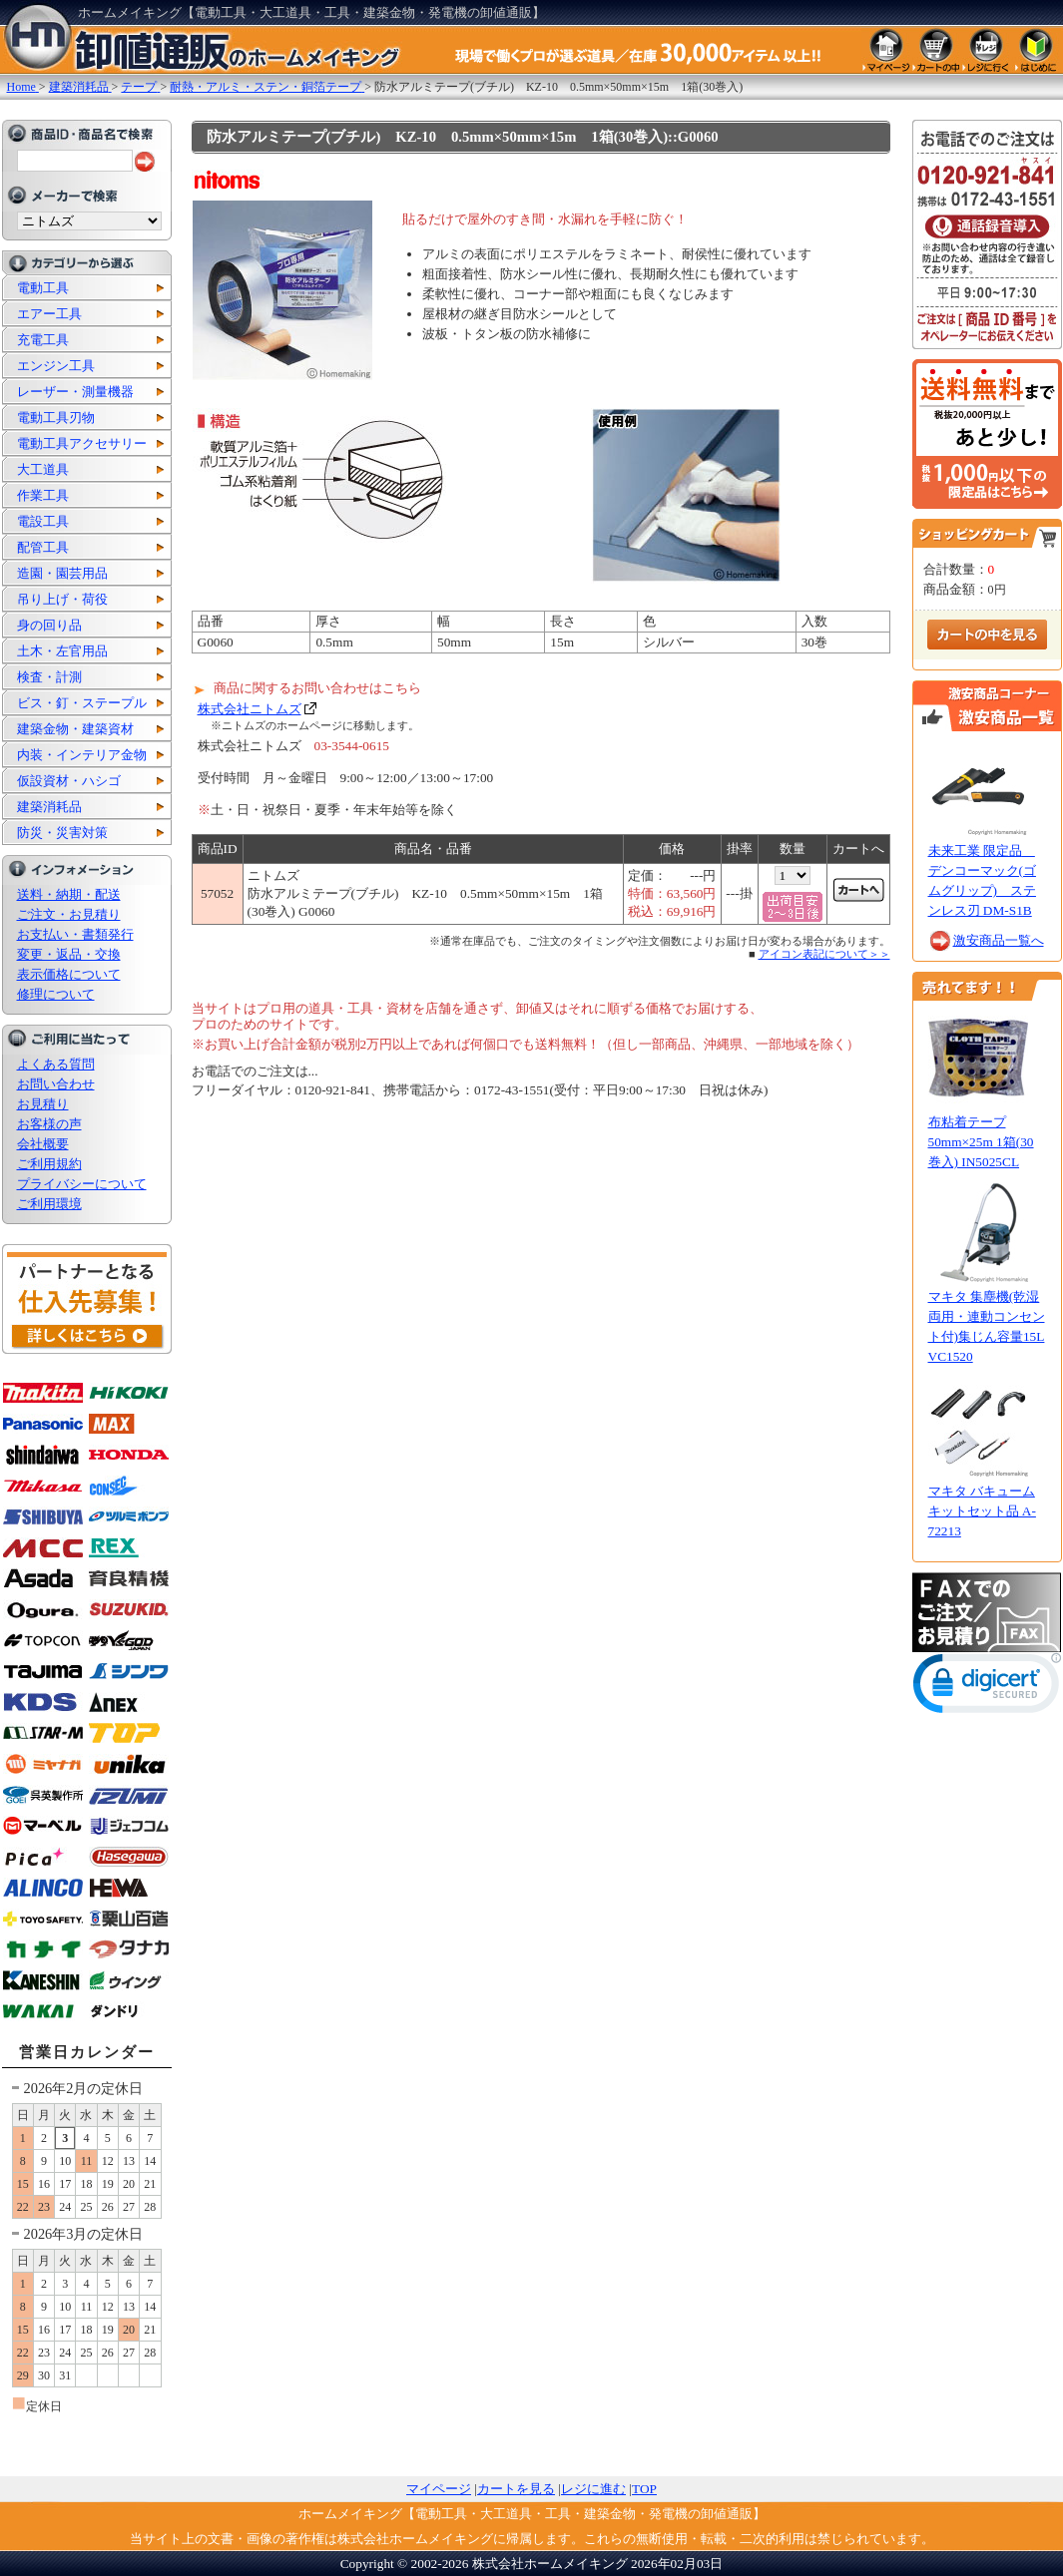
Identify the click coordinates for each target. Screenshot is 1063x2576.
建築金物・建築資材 (75, 728)
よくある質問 (56, 1064)
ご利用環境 (49, 1203)
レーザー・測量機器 (75, 391)
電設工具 (43, 521)
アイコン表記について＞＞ (824, 954)
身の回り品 (49, 625)
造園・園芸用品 (62, 573)
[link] (987, 1687)
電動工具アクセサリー (82, 443)
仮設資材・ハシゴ (69, 780)
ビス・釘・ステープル (82, 702)
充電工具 (43, 339)
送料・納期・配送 (69, 894)
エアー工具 (49, 313)
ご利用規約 (49, 1163)
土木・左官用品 (62, 651)
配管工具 (43, 547)
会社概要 (43, 1143)
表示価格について (69, 974)
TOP (644, 2488)
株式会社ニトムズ (249, 708)
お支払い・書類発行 (75, 934)
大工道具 (43, 469)
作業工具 (43, 495)
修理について (56, 994)
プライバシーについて (82, 1183)
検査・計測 (49, 676)
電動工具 (43, 287)
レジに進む (593, 2488)
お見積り (43, 1103)
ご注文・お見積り (69, 914)
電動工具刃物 (56, 417)
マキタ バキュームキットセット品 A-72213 (982, 1511)
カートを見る (516, 2488)
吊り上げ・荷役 (62, 599)
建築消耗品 (49, 806)
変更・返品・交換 (69, 954)
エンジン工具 (56, 365)
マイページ (438, 2488)
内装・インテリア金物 (82, 754)
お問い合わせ (56, 1083)
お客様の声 (49, 1123)
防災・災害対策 (62, 832)
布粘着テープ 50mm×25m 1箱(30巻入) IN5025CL (981, 1141)
